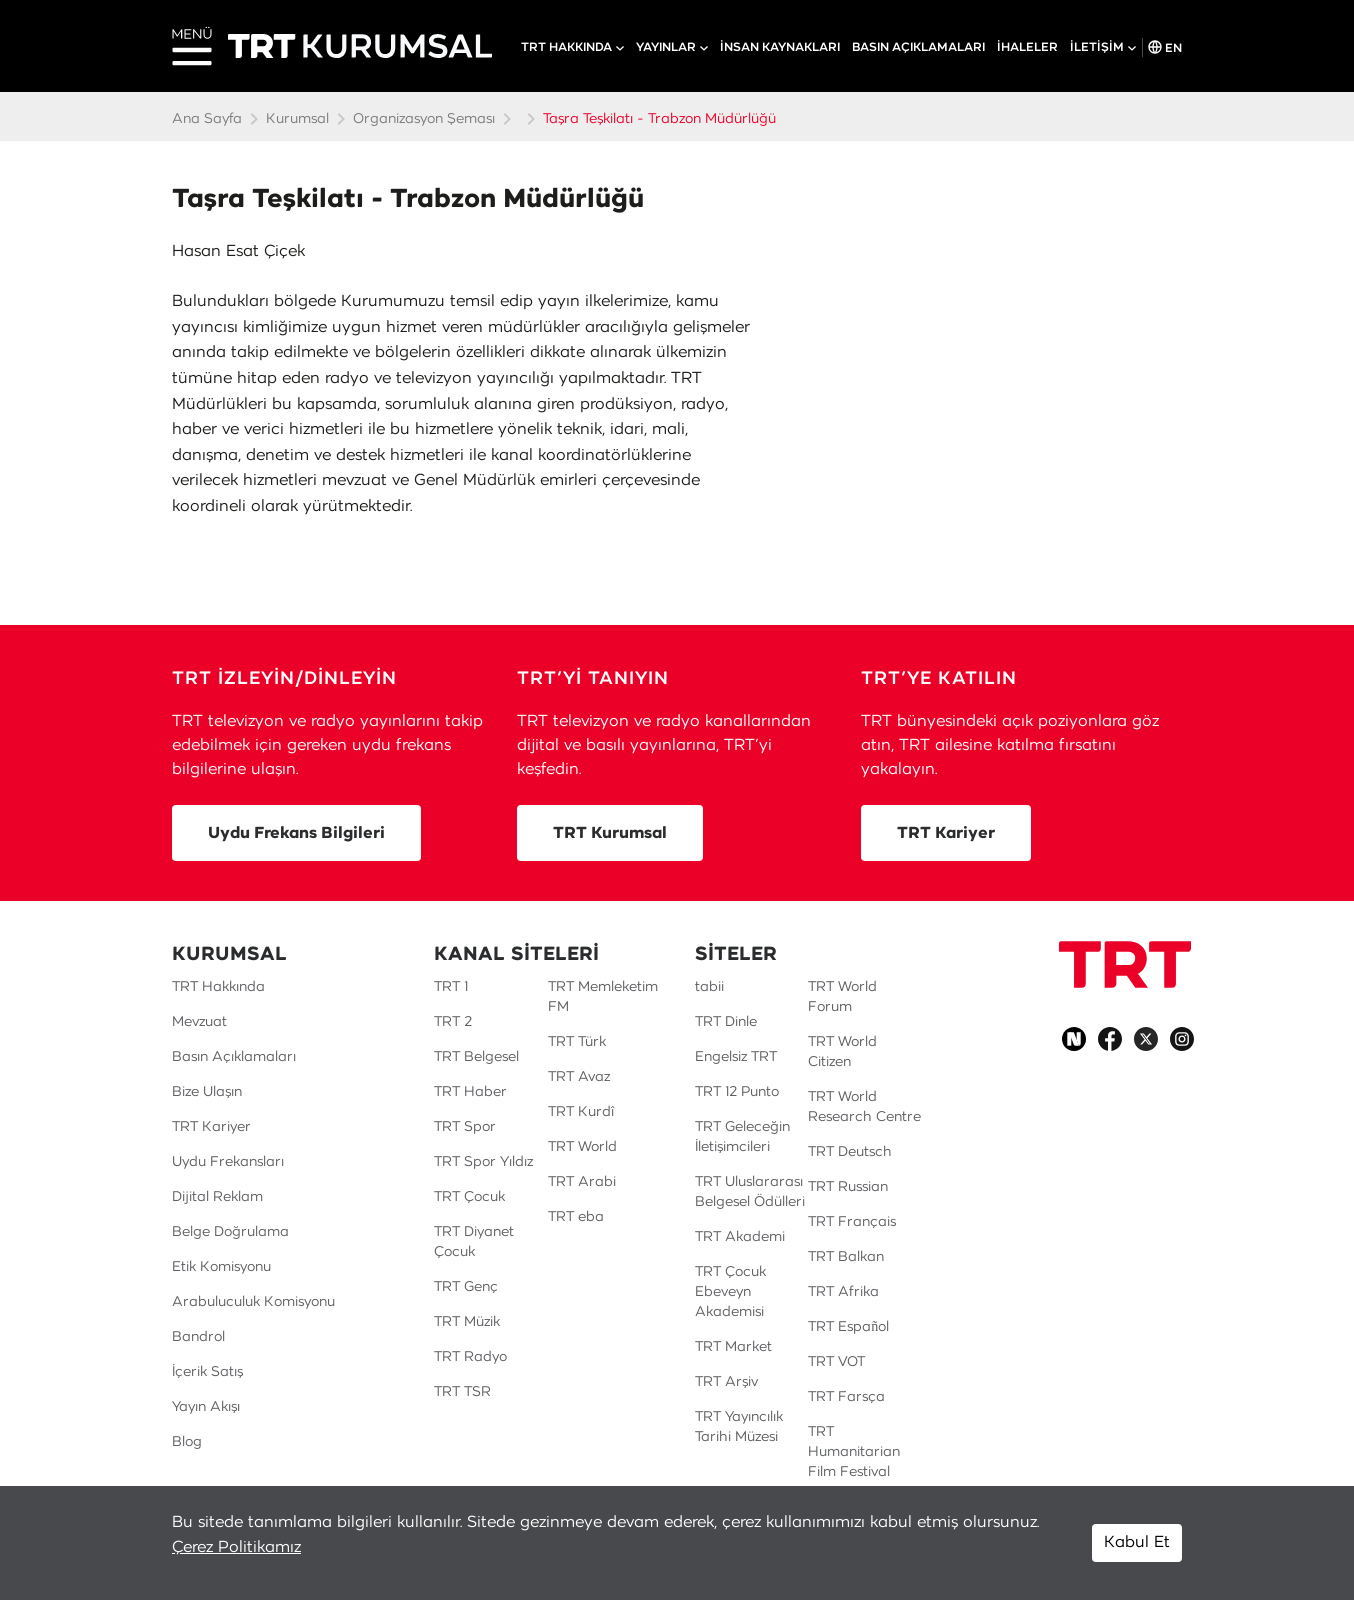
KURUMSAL (229, 955)
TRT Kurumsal (610, 833)
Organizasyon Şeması (424, 119)
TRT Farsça (846, 1397)
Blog (187, 1442)
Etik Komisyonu (221, 1267)
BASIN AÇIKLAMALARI (918, 47)
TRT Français (852, 1222)
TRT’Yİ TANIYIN (593, 679)
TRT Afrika (843, 1292)
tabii (709, 987)
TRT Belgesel (476, 1057)
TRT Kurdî (581, 1112)
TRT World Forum (842, 997)
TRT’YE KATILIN (939, 679)
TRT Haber (470, 1092)
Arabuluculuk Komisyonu (253, 1302)
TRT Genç (466, 1287)
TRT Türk (577, 1042)
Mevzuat (199, 1022)
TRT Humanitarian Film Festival (854, 1452)
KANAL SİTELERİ (516, 955)
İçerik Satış (207, 1372)
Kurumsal (297, 119)
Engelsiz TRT (736, 1057)
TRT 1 (451, 987)
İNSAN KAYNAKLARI (780, 47)
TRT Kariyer (946, 833)
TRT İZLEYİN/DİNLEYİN (284, 679)
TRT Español (848, 1327)
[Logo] (1125, 964)
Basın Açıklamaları (234, 1057)
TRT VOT (836, 1362)
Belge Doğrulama (230, 1232)
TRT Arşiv (726, 1382)
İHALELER (1027, 47)
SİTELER (736, 955)
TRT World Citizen (842, 1052)
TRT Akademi (740, 1237)
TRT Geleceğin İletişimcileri (742, 1137)
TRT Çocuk (469, 1197)
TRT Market (733, 1347)
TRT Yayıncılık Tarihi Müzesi (739, 1427)
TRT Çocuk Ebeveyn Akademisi (730, 1292)
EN (1165, 47)
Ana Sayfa (207, 119)
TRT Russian (848, 1187)
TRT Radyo (470, 1357)
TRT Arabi (582, 1182)
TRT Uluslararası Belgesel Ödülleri (750, 1192)
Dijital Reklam (217, 1197)
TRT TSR (462, 1392)
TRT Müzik (467, 1322)
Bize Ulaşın (207, 1092)
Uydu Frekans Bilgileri (296, 833)
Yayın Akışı (206, 1407)
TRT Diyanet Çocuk (474, 1242)
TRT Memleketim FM (603, 997)
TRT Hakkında (218, 987)
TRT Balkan (846, 1257)
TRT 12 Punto (737, 1092)
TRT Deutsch (850, 1152)
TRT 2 (453, 1022)
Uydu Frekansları (228, 1162)
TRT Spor (465, 1127)
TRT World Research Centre (864, 1107)
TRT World (582, 1147)
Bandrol (198, 1337)
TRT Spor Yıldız (483, 1162)
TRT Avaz (579, 1077)
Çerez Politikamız (236, 1547)
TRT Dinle (726, 1022)
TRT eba (576, 1217)
